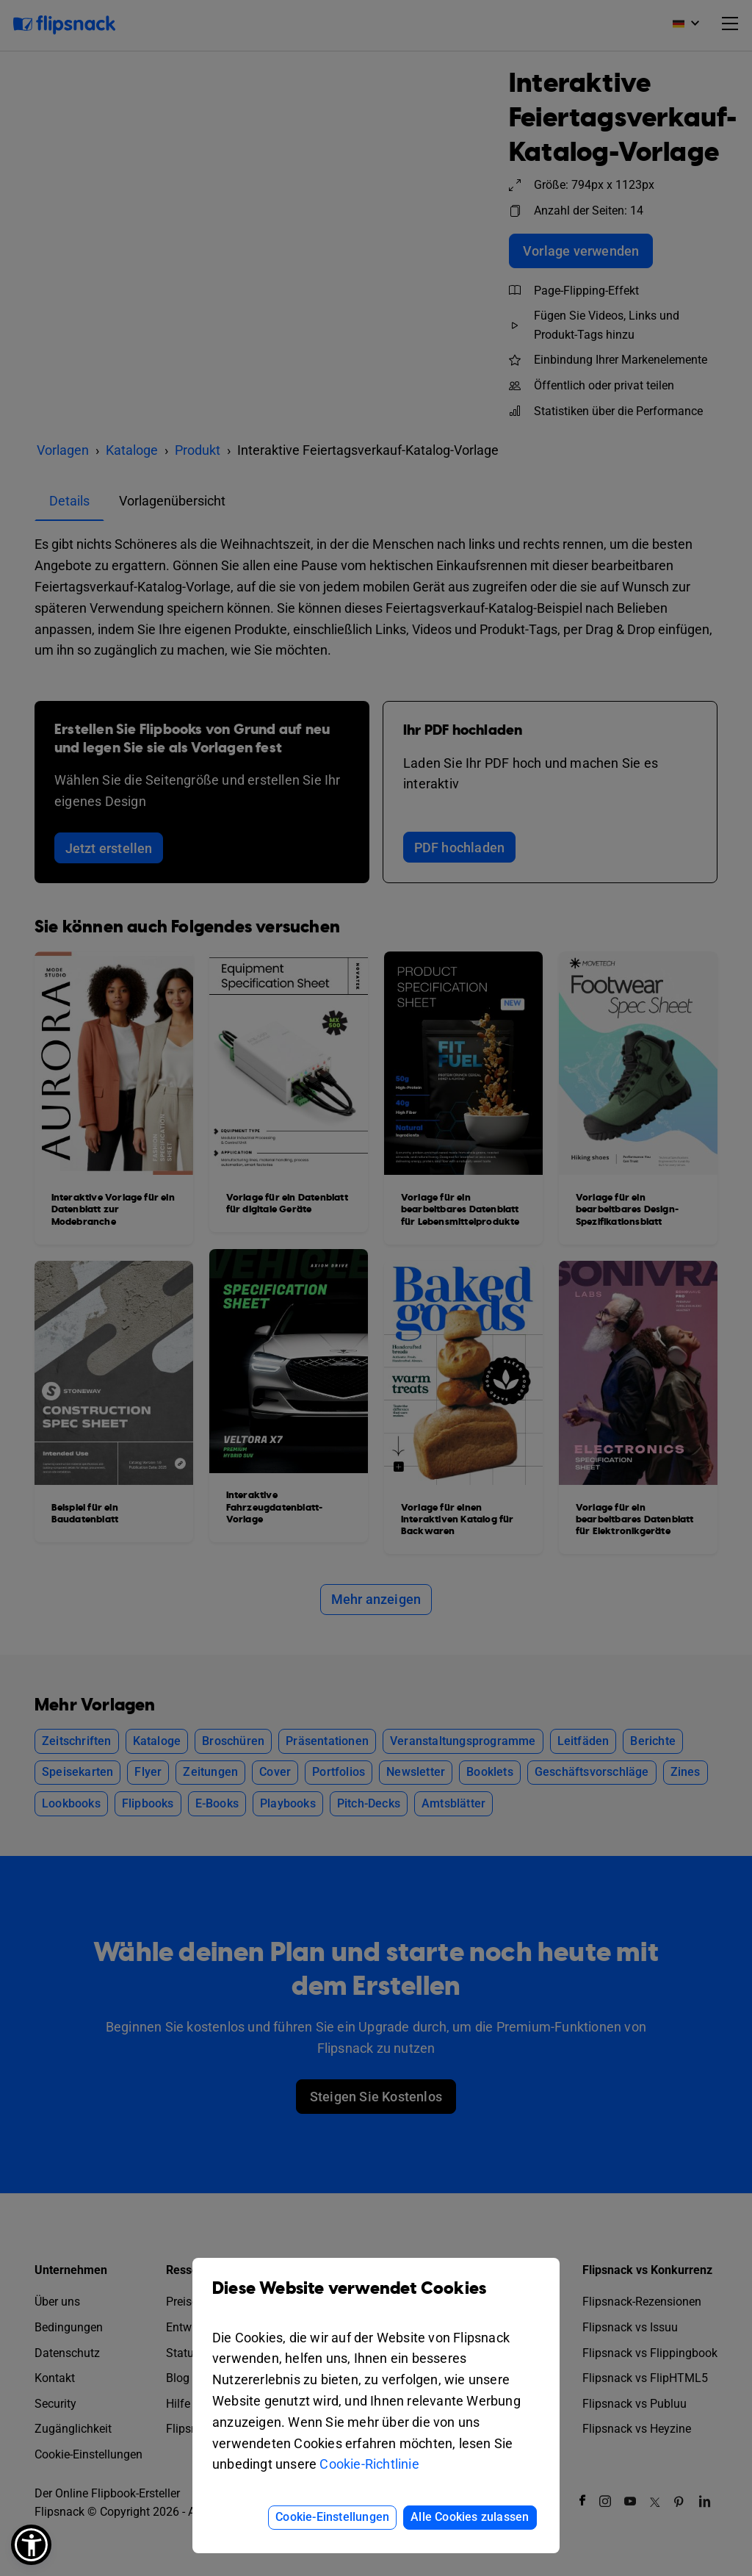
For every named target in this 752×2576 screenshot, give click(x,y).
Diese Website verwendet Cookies (376, 2299)
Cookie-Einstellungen (332, 2517)
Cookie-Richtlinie (369, 2464)
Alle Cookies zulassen (470, 2517)
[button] (31, 2544)
